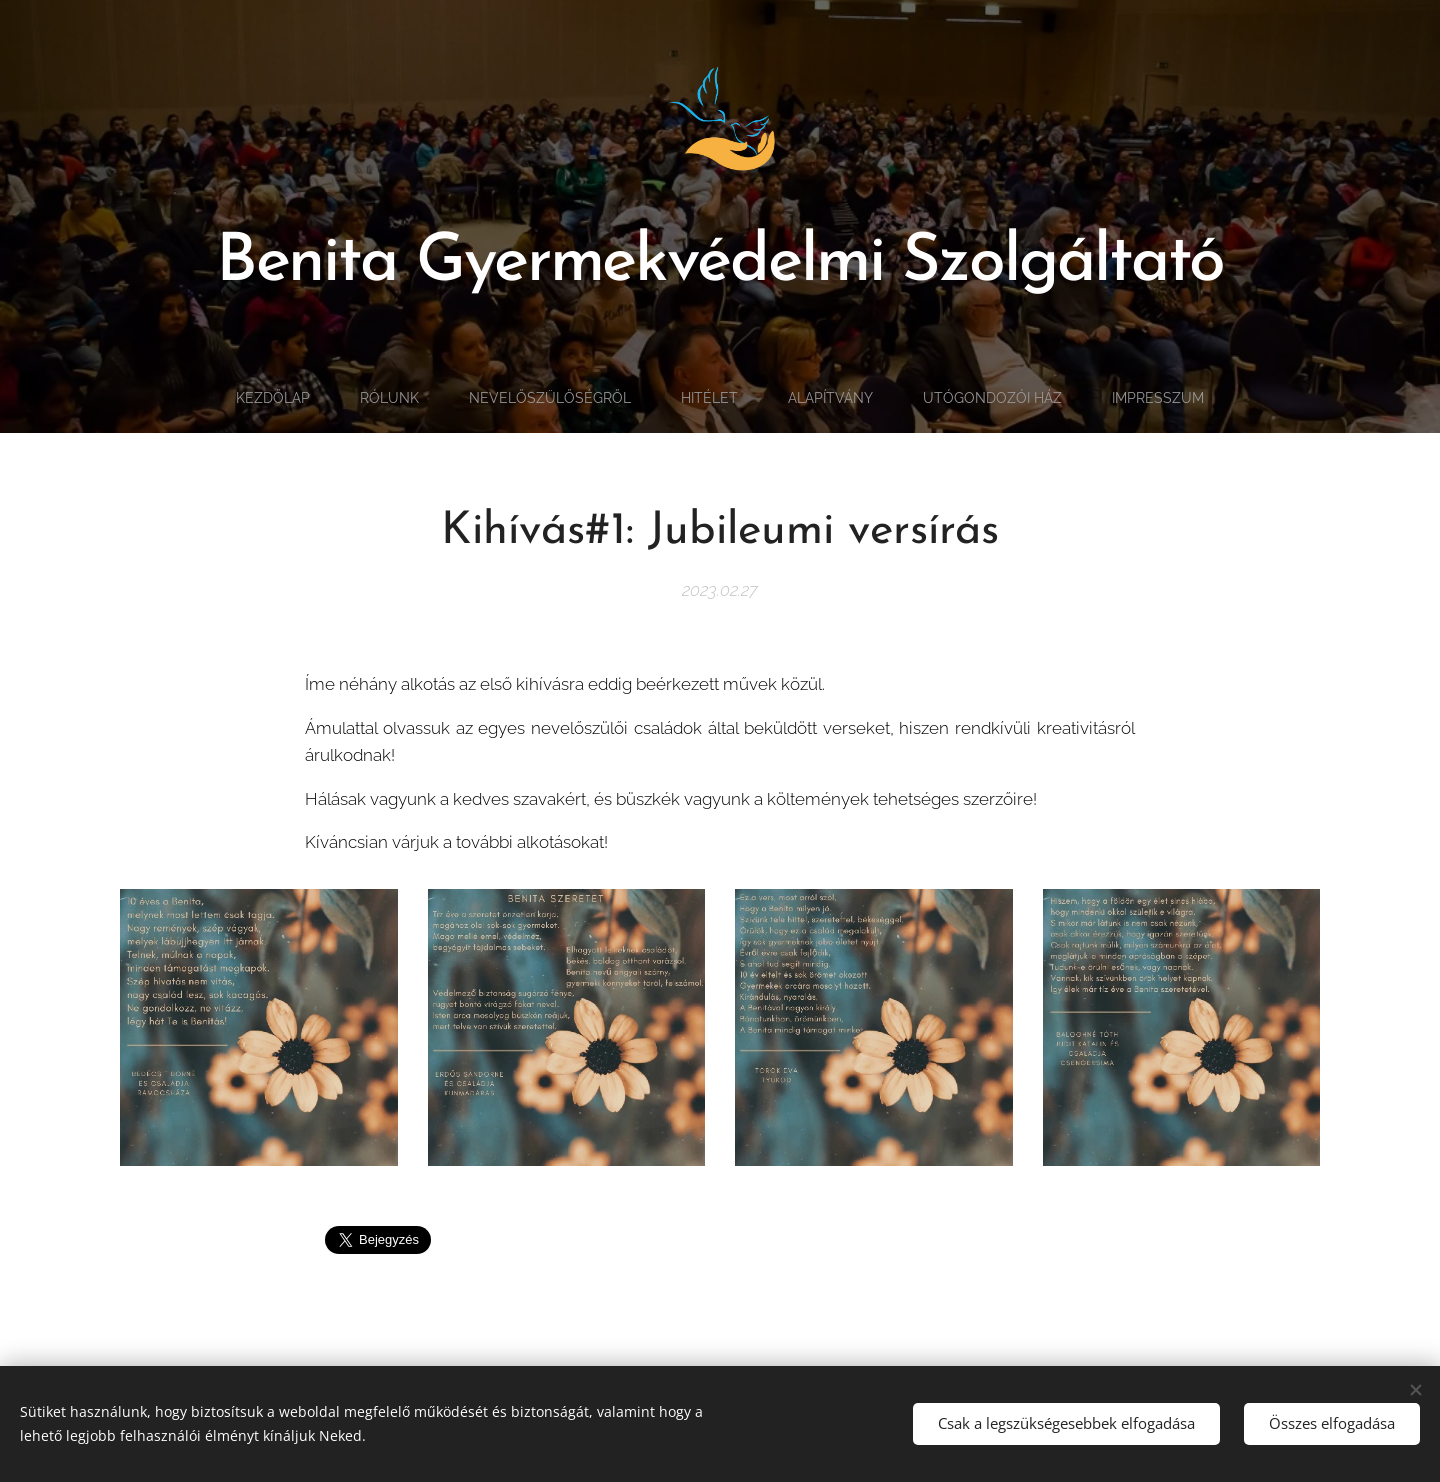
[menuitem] (250, 398)
